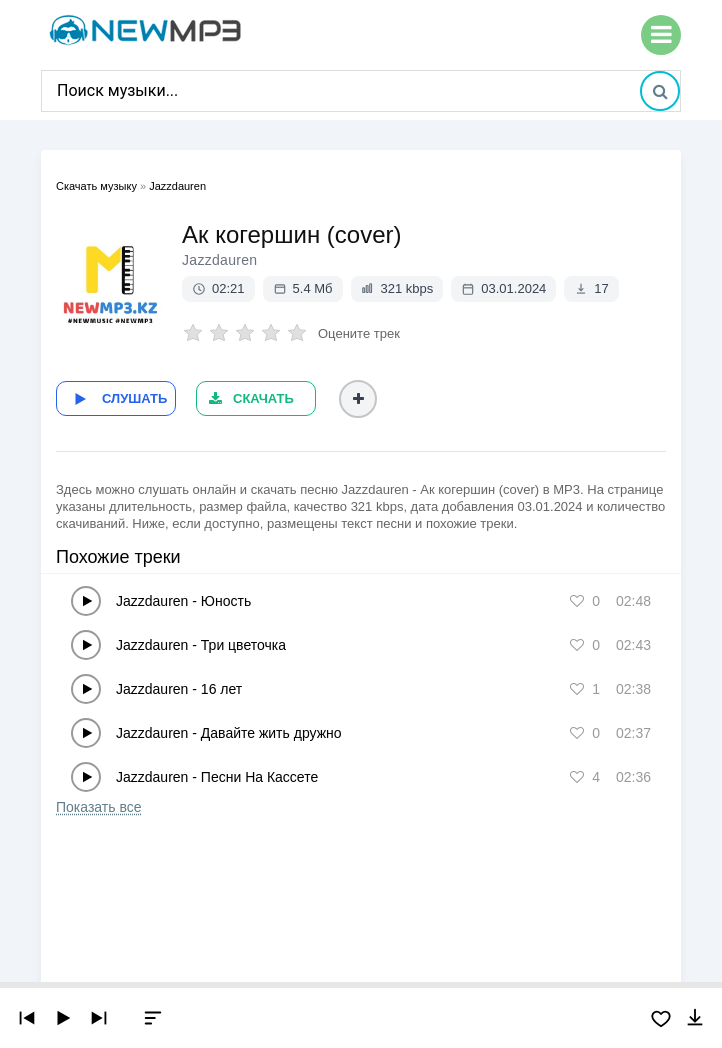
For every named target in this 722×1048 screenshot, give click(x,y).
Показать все (98, 807)
